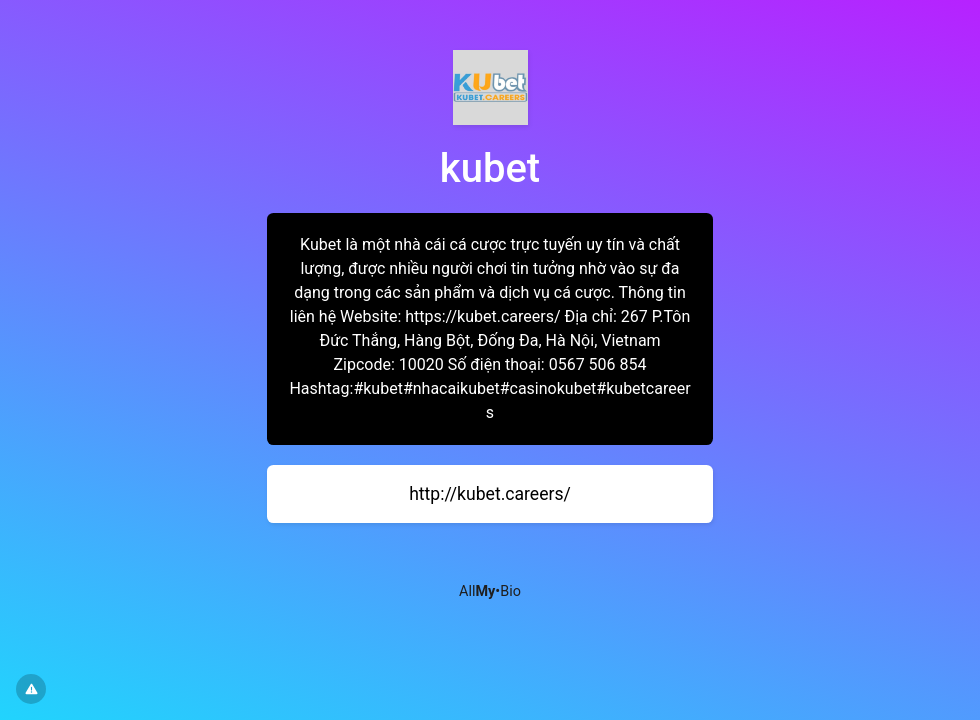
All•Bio (490, 591)
